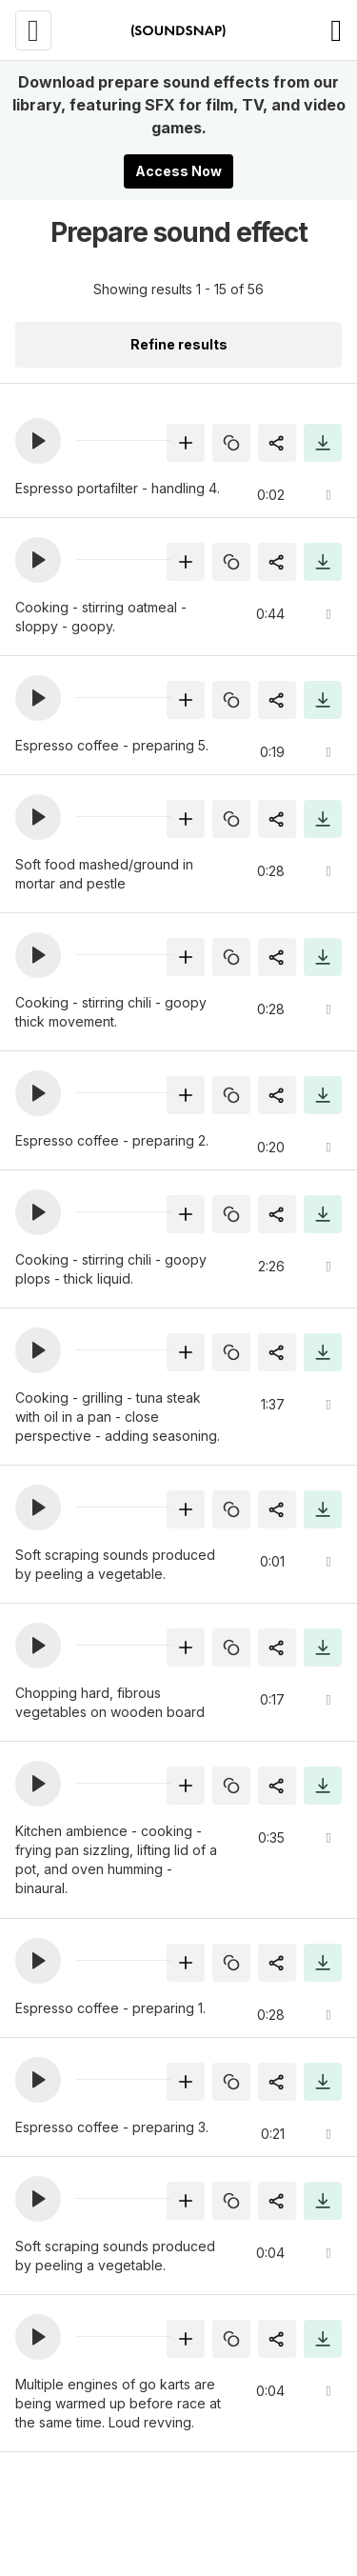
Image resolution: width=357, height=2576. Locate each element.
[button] (38, 441)
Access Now (178, 171)
